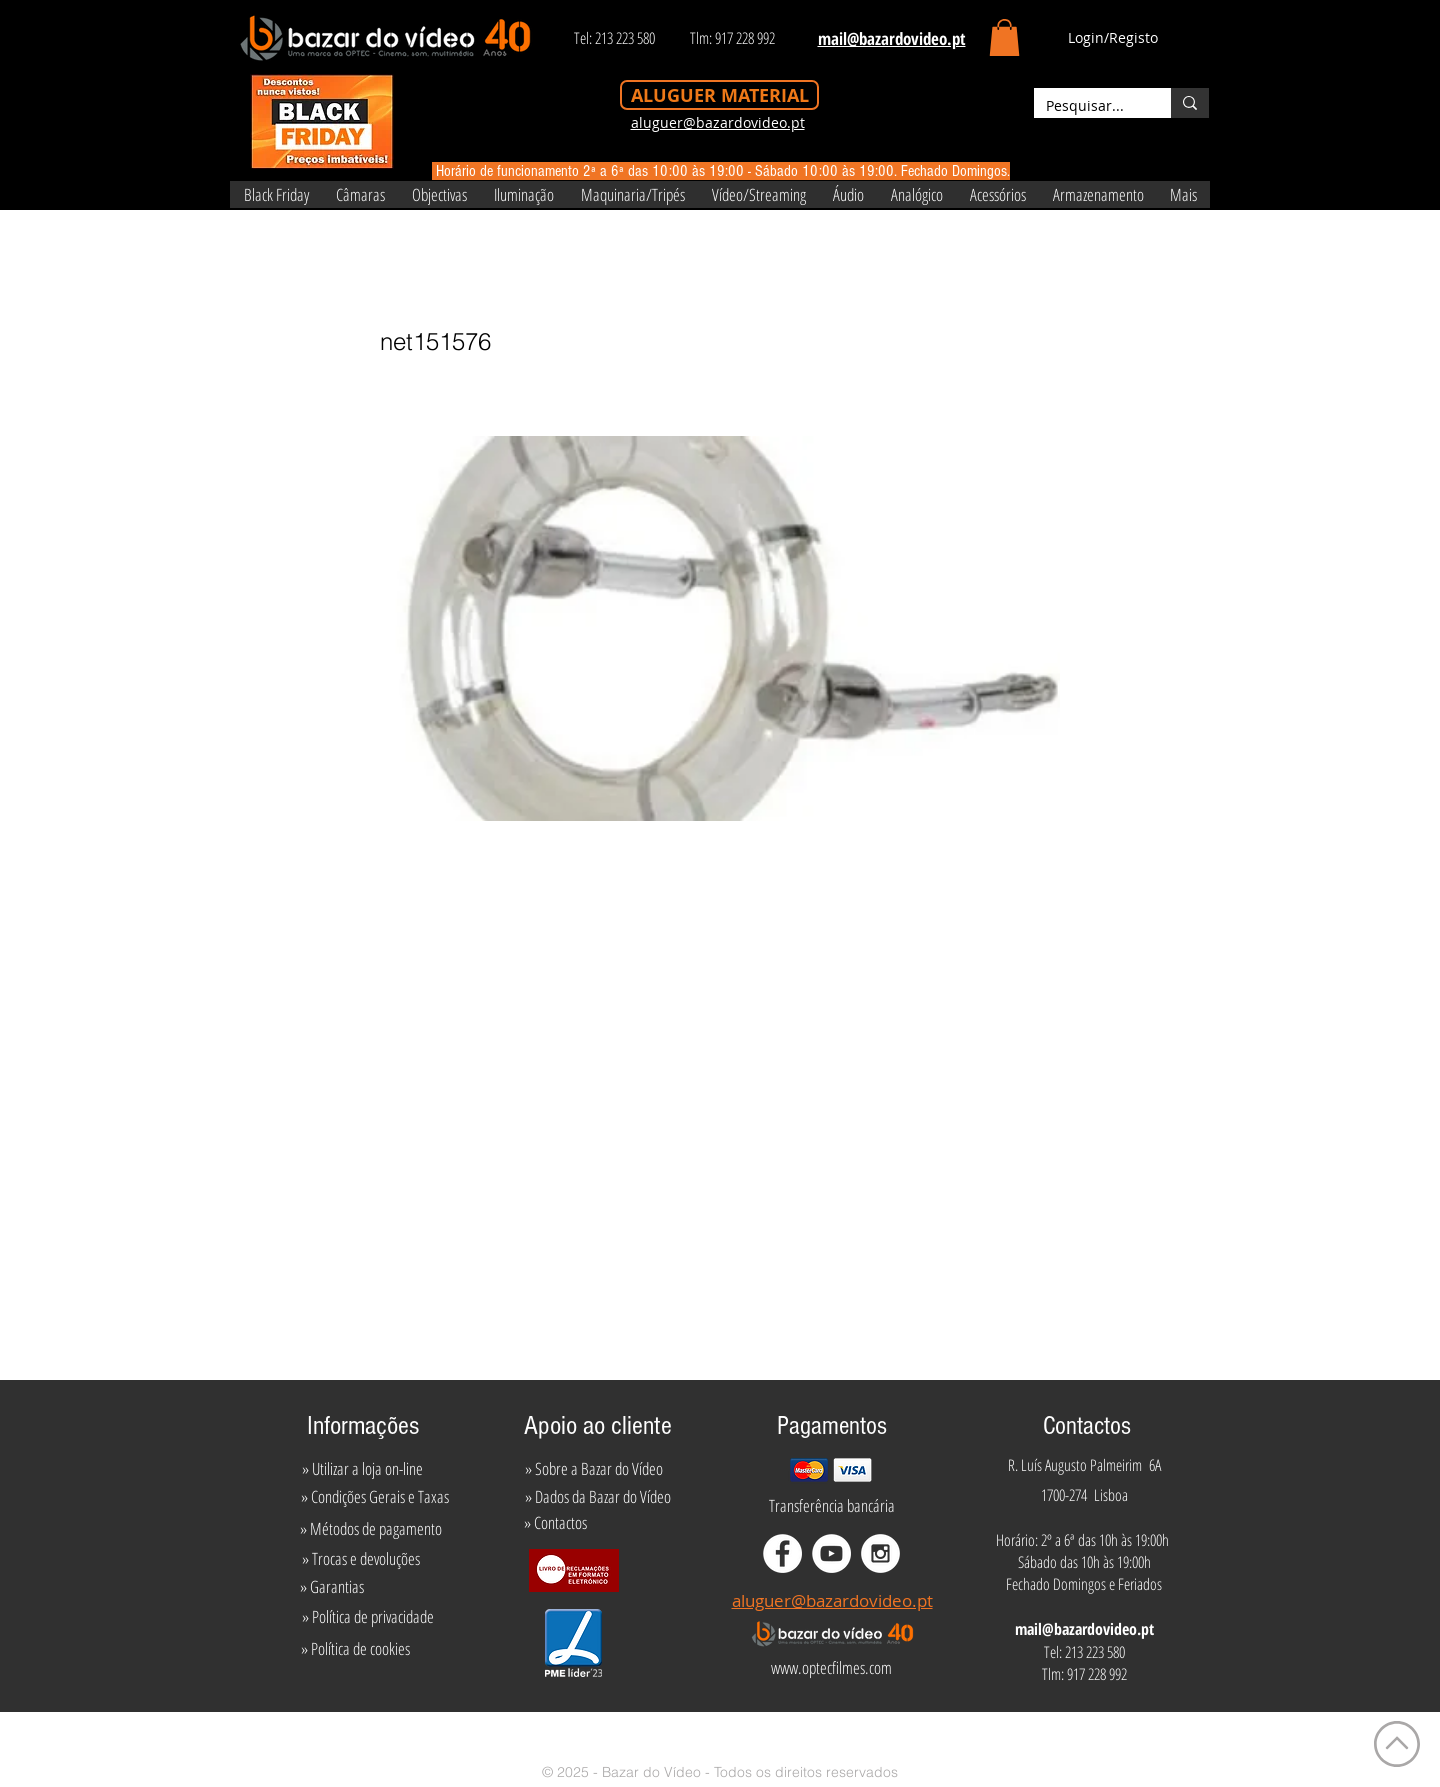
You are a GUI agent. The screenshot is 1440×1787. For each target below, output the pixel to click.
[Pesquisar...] (1087, 106)
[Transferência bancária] (832, 1506)
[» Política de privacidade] (367, 1617)
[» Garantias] (331, 1587)
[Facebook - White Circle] (782, 1553)
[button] (1004, 37)
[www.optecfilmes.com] (831, 1668)
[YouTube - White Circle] (831, 1553)
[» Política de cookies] (355, 1649)
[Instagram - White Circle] (880, 1553)
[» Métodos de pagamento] (371, 1529)
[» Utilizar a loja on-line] (362, 1469)
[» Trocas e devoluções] (360, 1559)
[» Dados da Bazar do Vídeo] (598, 1497)
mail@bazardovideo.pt (1084, 1629)
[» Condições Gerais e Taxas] (374, 1497)
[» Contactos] (555, 1523)
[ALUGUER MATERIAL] (719, 95)
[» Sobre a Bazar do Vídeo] (594, 1469)
